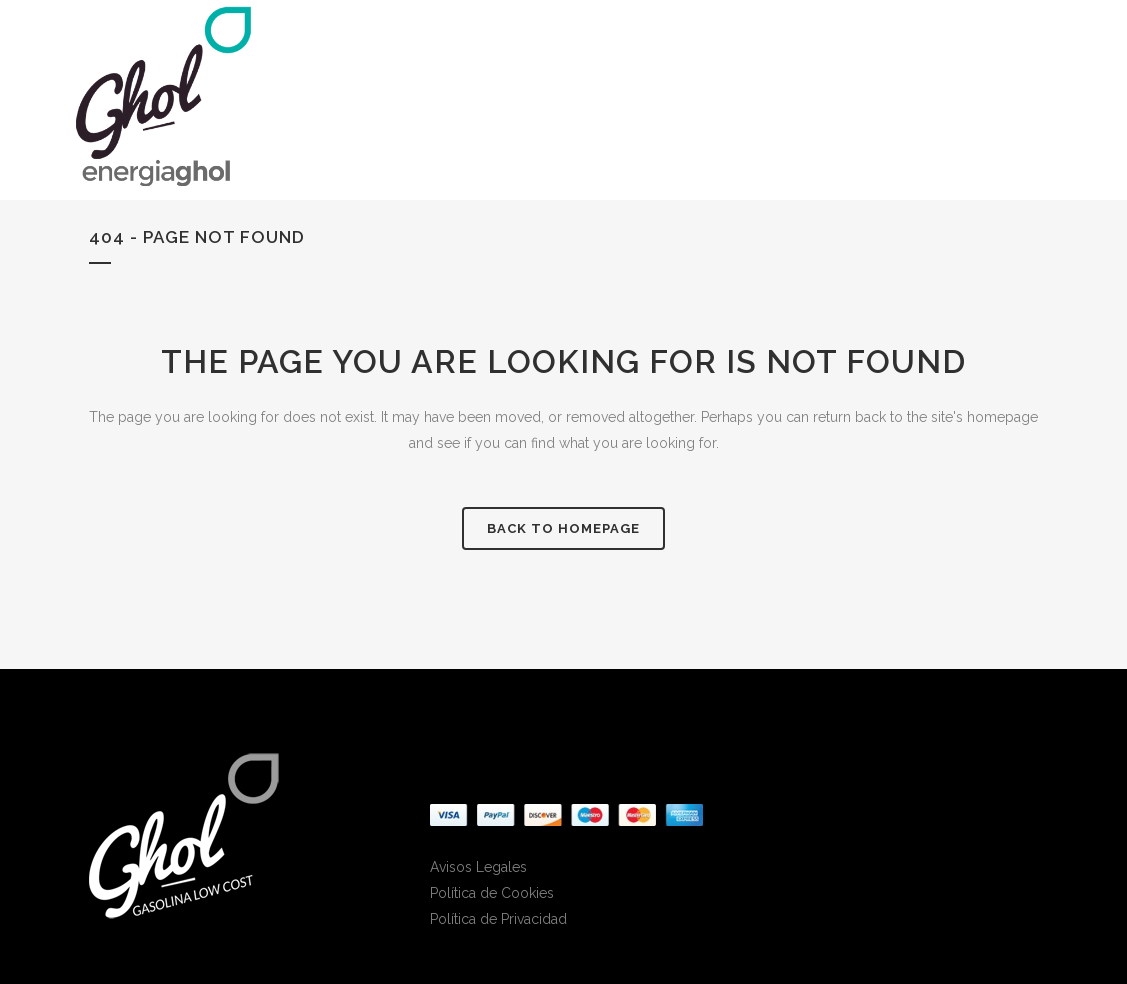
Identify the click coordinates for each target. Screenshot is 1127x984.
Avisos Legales (478, 867)
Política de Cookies (492, 893)
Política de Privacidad (498, 919)
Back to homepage (563, 528)
